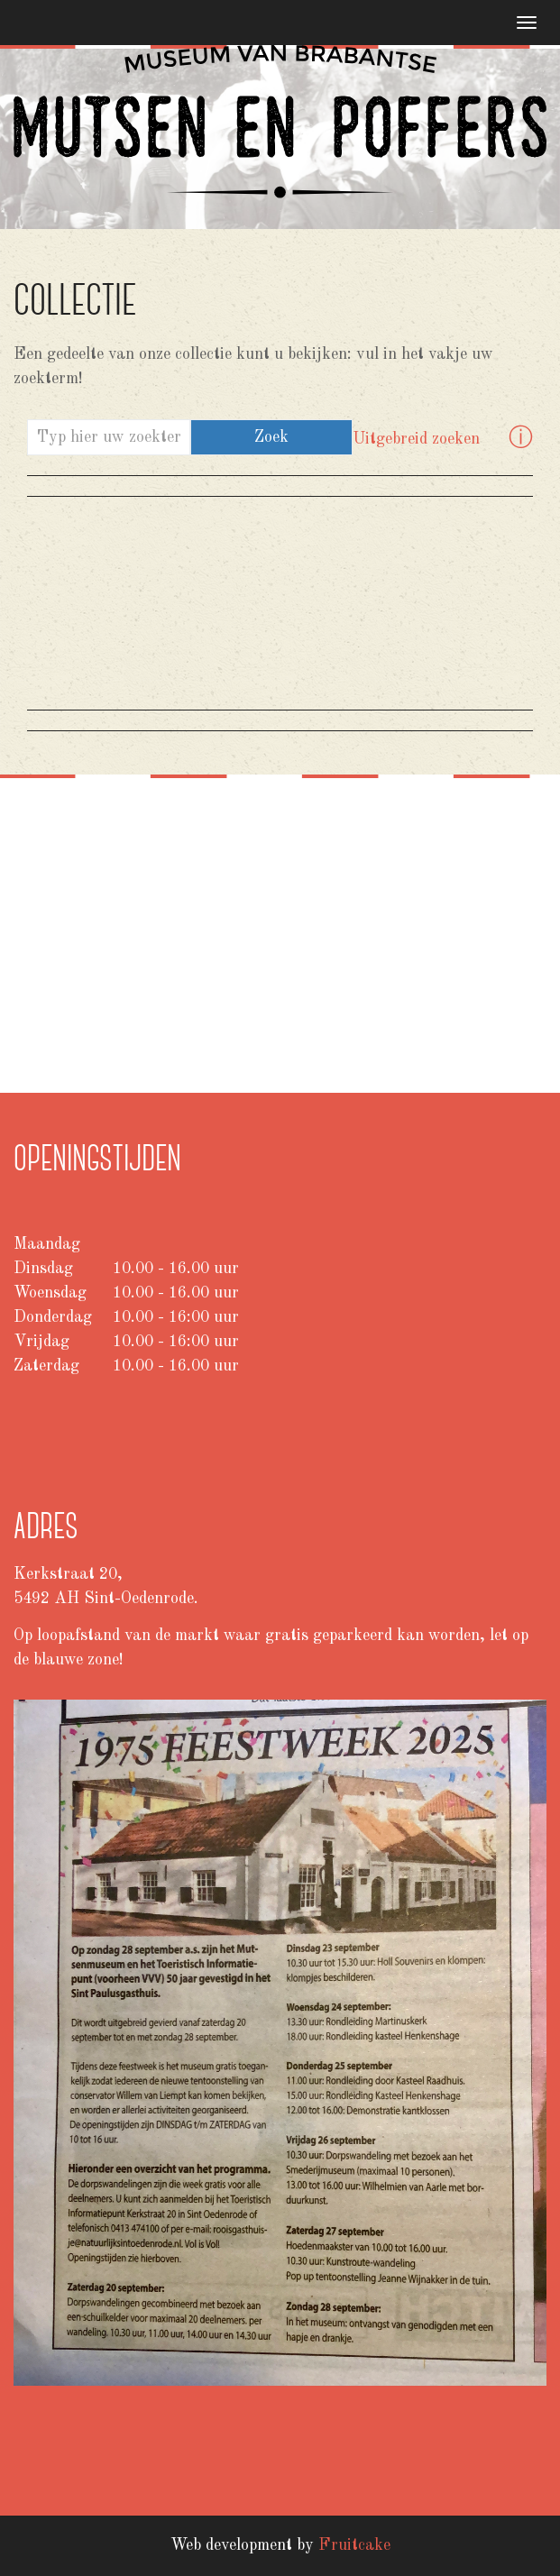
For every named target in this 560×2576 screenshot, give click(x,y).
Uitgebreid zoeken (416, 439)
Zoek (271, 437)
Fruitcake (354, 2545)
